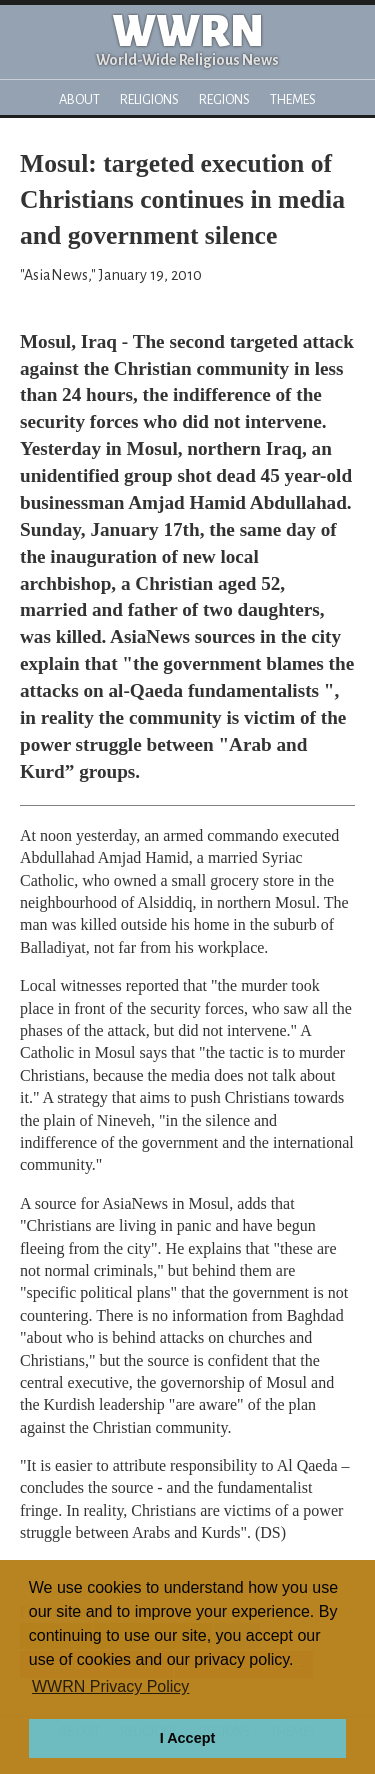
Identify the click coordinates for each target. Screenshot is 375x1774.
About (79, 99)
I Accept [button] (187, 1738)
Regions (224, 99)
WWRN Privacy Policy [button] (110, 1686)
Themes (293, 99)
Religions (149, 99)
